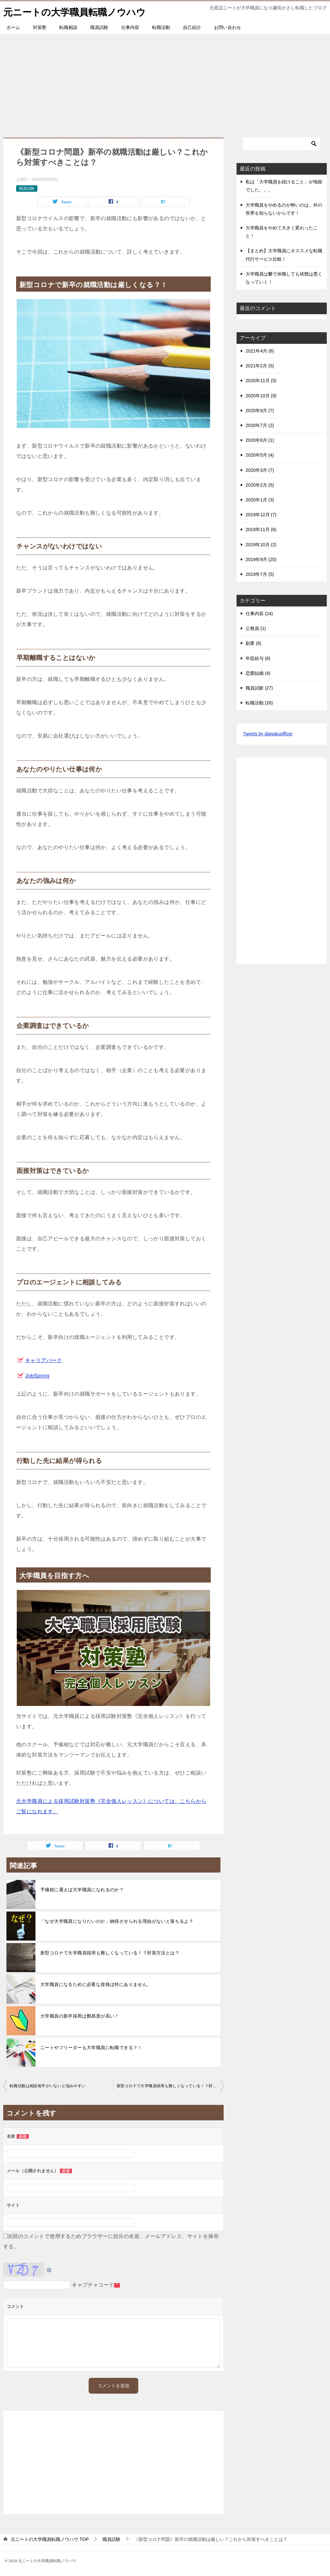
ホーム (13, 27)
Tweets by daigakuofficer (268, 733)
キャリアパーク (43, 1360)
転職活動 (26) (259, 702)
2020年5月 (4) (260, 455)
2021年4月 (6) (260, 350)
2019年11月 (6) (261, 529)
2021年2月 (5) (260, 365)
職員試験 (99, 27)
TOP (50, 2539)
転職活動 (161, 27)
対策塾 (39, 27)
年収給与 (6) (258, 658)
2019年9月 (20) (261, 559)
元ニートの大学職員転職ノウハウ (76, 11)
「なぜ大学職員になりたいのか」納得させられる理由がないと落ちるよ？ (116, 1921)
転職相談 (68, 27)
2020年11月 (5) (261, 380)
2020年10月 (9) (261, 395)
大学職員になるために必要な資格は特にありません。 (96, 1984)
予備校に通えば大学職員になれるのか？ (82, 1889)
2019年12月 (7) (261, 514)
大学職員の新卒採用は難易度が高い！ (79, 2016)
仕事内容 (130, 27)
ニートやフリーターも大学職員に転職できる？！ (91, 2047)
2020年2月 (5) (260, 485)
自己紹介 (192, 27)
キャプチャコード (93, 2285)
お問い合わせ (227, 27)
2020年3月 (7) (260, 469)
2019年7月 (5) (260, 574)
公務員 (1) (256, 628)
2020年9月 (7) (260, 410)
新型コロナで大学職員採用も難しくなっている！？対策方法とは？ (110, 1952)
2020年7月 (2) (260, 425)
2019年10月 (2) (261, 544)
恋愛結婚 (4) (258, 673)
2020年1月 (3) (260, 499)
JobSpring (37, 1376)
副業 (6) (253, 643)
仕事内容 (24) (259, 613)
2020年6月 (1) (260, 440)
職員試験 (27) (259, 688)
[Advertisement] (165, 82)
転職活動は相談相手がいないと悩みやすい (48, 2086)
